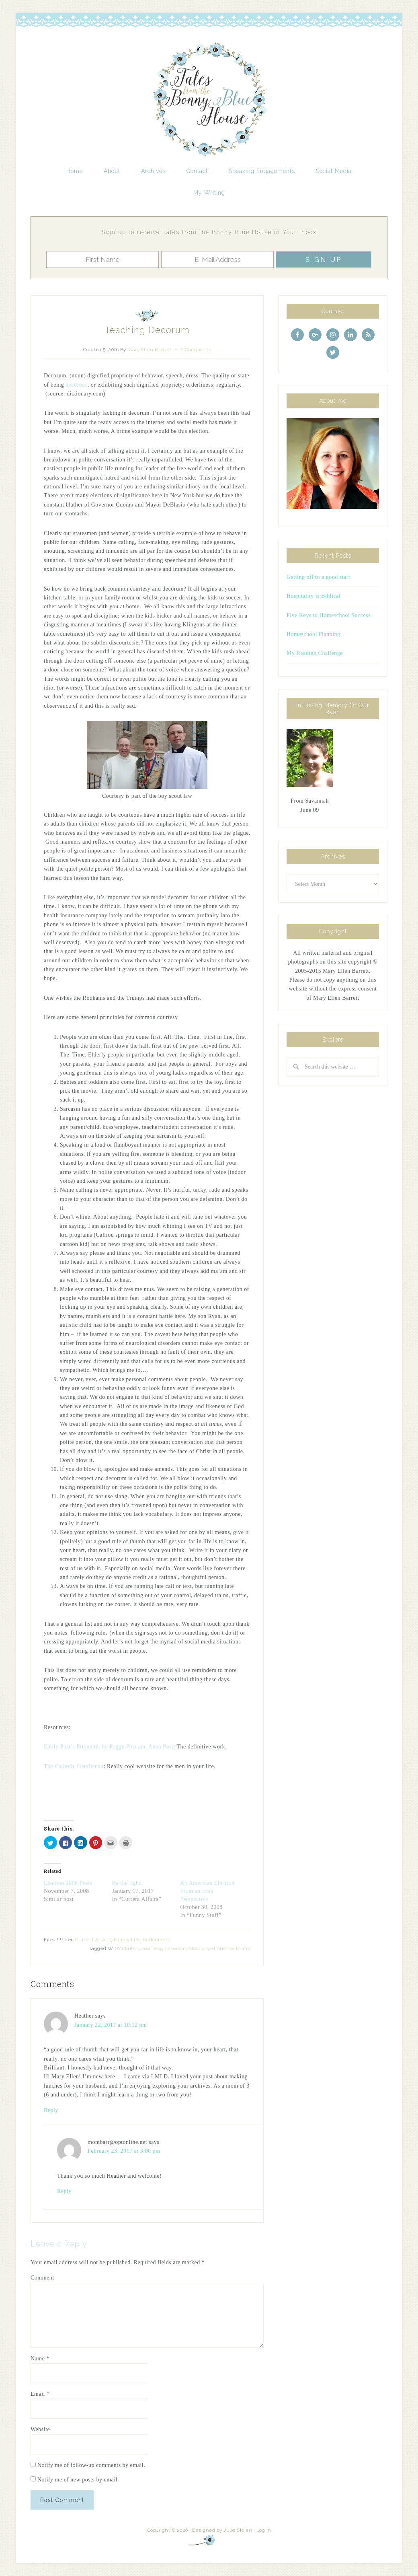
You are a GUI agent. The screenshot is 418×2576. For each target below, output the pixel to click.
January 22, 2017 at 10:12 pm (110, 2025)
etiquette (222, 1948)
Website (40, 2429)
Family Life (127, 1939)
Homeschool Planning (313, 634)
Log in (263, 2530)
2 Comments (195, 349)
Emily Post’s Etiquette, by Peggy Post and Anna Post (108, 1747)
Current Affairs (93, 1939)
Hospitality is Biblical (313, 596)
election (198, 1948)
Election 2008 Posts (68, 1883)
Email (40, 2394)
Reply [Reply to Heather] (51, 2110)
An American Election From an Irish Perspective (207, 1891)
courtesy (152, 1948)
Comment (42, 2278)
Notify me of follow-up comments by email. (91, 2465)
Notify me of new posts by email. (78, 2480)
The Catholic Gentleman (74, 1766)
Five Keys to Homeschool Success (329, 615)
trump (243, 1948)
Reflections (156, 1939)
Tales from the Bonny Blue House (209, 99)
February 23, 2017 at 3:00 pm (124, 2151)
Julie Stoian (237, 2530)
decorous (77, 385)
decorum (175, 1948)
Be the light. (127, 1883)
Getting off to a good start (318, 577)
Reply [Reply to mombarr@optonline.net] (64, 2191)
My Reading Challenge (315, 653)
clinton (130, 1948)
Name (40, 2359)
